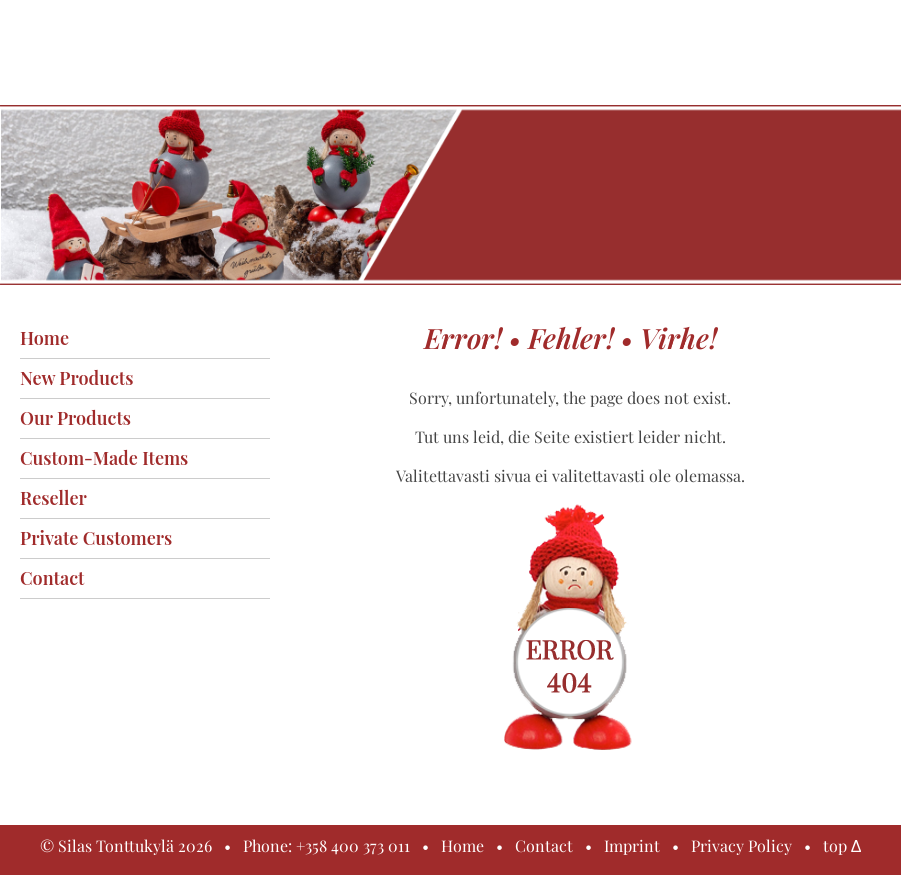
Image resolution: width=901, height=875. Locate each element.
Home (44, 338)
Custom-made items (104, 458)
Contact (52, 578)
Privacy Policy (741, 845)
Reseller (53, 498)
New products (76, 378)
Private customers (96, 538)
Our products (75, 418)
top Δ (842, 845)
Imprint (632, 845)
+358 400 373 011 (353, 845)
